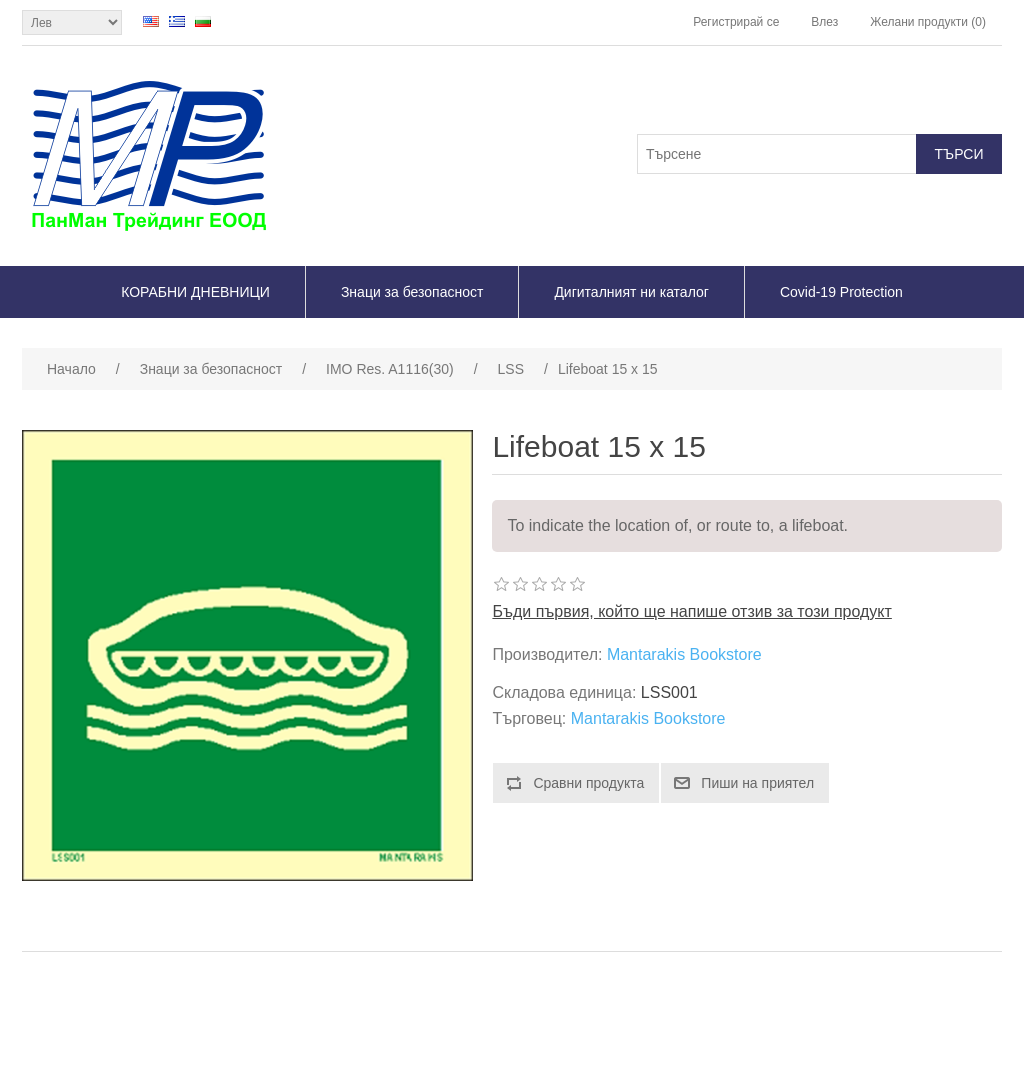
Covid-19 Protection (841, 292)
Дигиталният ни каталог (631, 292)
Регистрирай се (736, 22)
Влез (824, 22)
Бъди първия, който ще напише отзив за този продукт (691, 611)
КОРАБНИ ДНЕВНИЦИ (195, 292)
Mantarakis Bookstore (684, 654)
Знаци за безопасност (412, 292)
